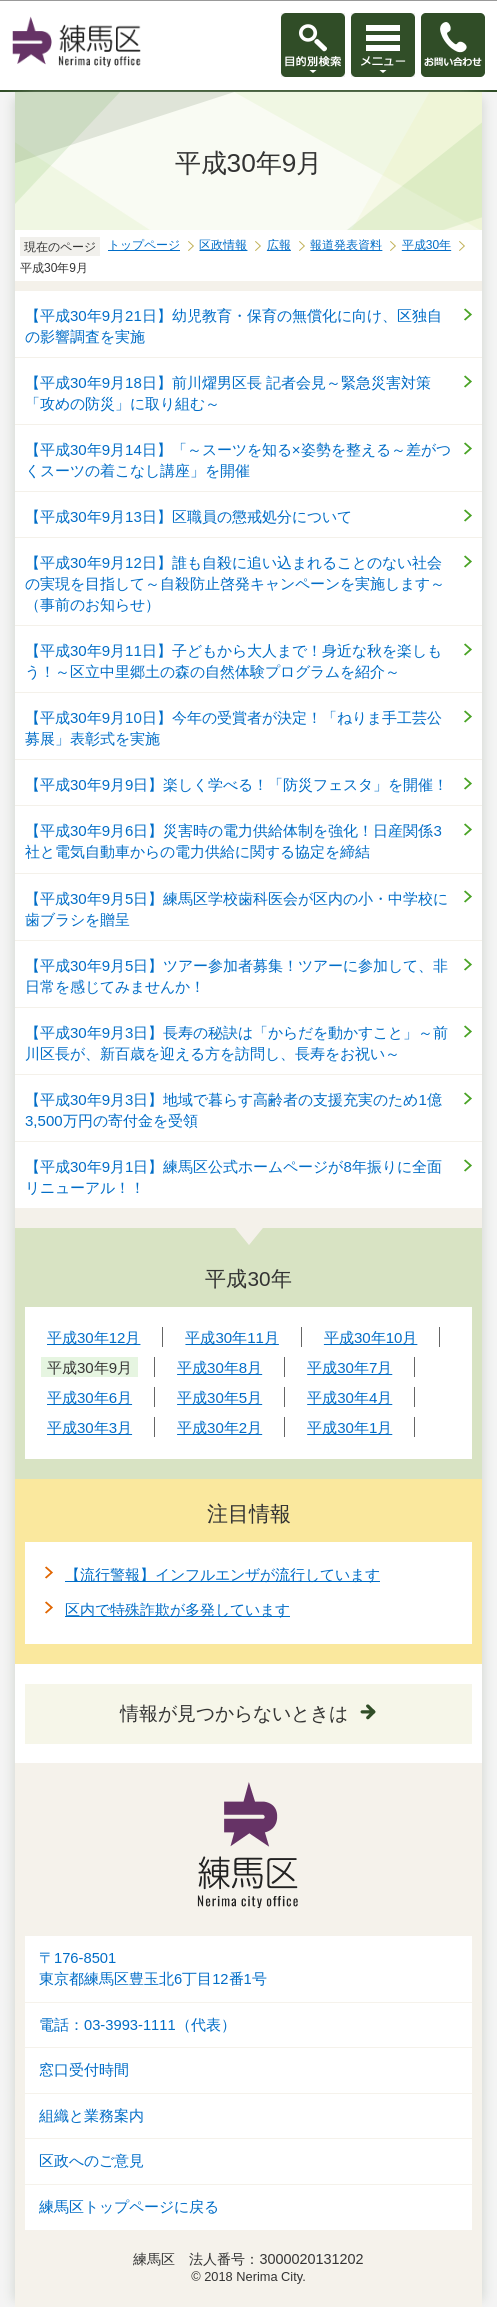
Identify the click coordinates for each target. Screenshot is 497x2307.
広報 (279, 245)
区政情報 (223, 245)
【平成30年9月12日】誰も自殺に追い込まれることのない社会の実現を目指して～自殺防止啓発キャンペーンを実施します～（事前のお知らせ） (235, 583)
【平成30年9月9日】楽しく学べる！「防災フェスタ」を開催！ (236, 784)
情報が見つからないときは (234, 1713)
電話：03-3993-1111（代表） (137, 2025)
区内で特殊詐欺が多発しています (177, 1609)
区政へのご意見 (91, 2161)
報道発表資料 (346, 245)
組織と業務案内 (91, 2116)
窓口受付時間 (84, 2070)
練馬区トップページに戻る (129, 2207)
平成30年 (426, 245)
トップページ (144, 245)
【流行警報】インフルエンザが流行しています (222, 1574)
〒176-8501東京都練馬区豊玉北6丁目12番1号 (153, 1968)
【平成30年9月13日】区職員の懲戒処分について (188, 516)
